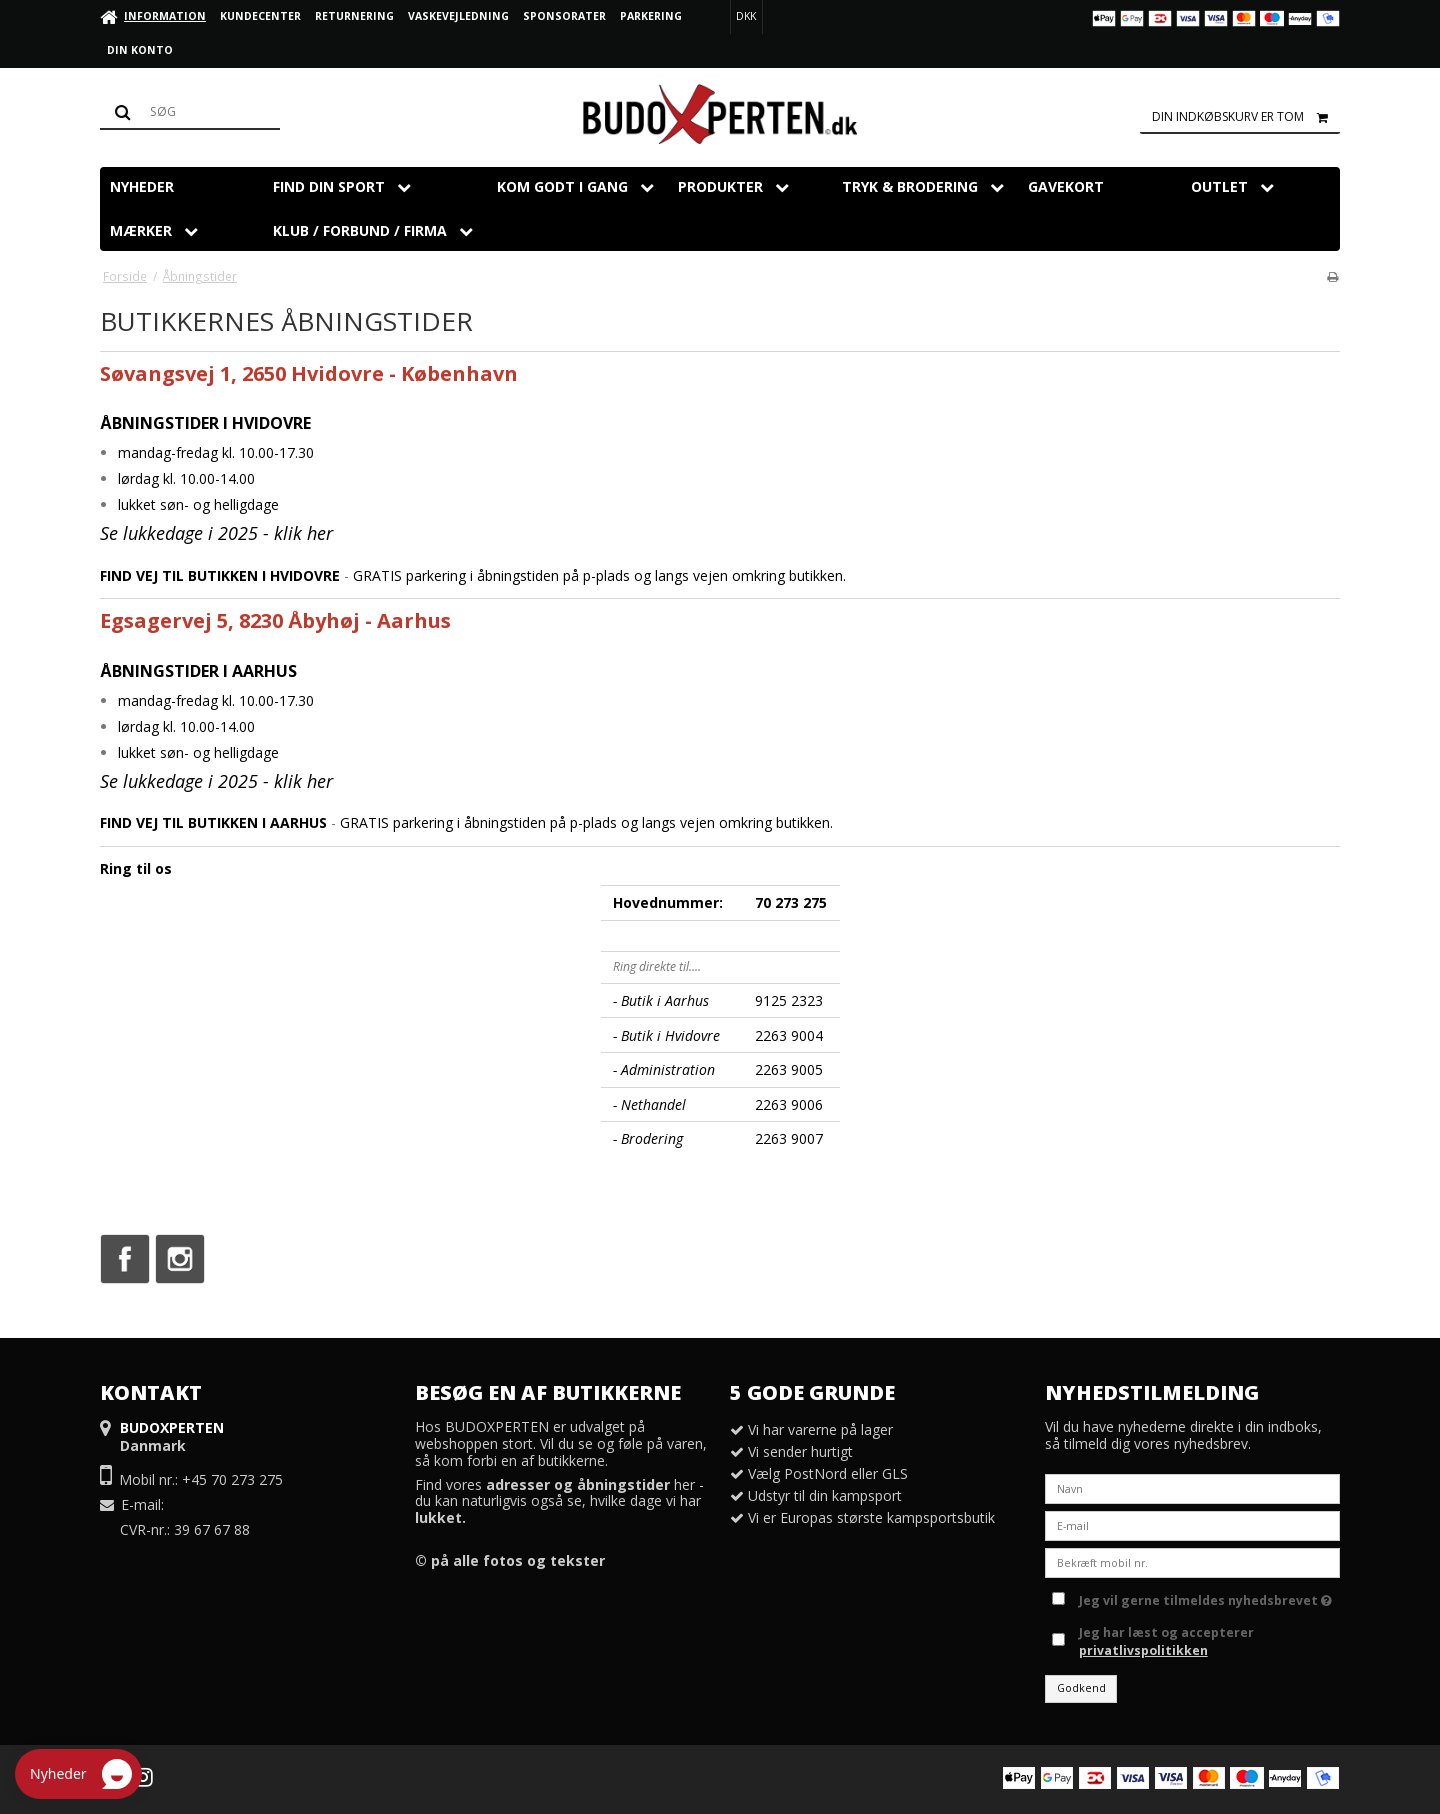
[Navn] (1192, 1487)
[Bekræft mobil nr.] (1192, 1561)
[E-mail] (1192, 1524)
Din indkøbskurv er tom (1246, 117)
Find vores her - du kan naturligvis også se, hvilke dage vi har (559, 1501)
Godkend (1081, 1688)
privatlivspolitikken (1143, 1650)
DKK (746, 16)
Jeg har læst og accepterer (1166, 1641)
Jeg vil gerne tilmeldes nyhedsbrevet (1205, 1597)
